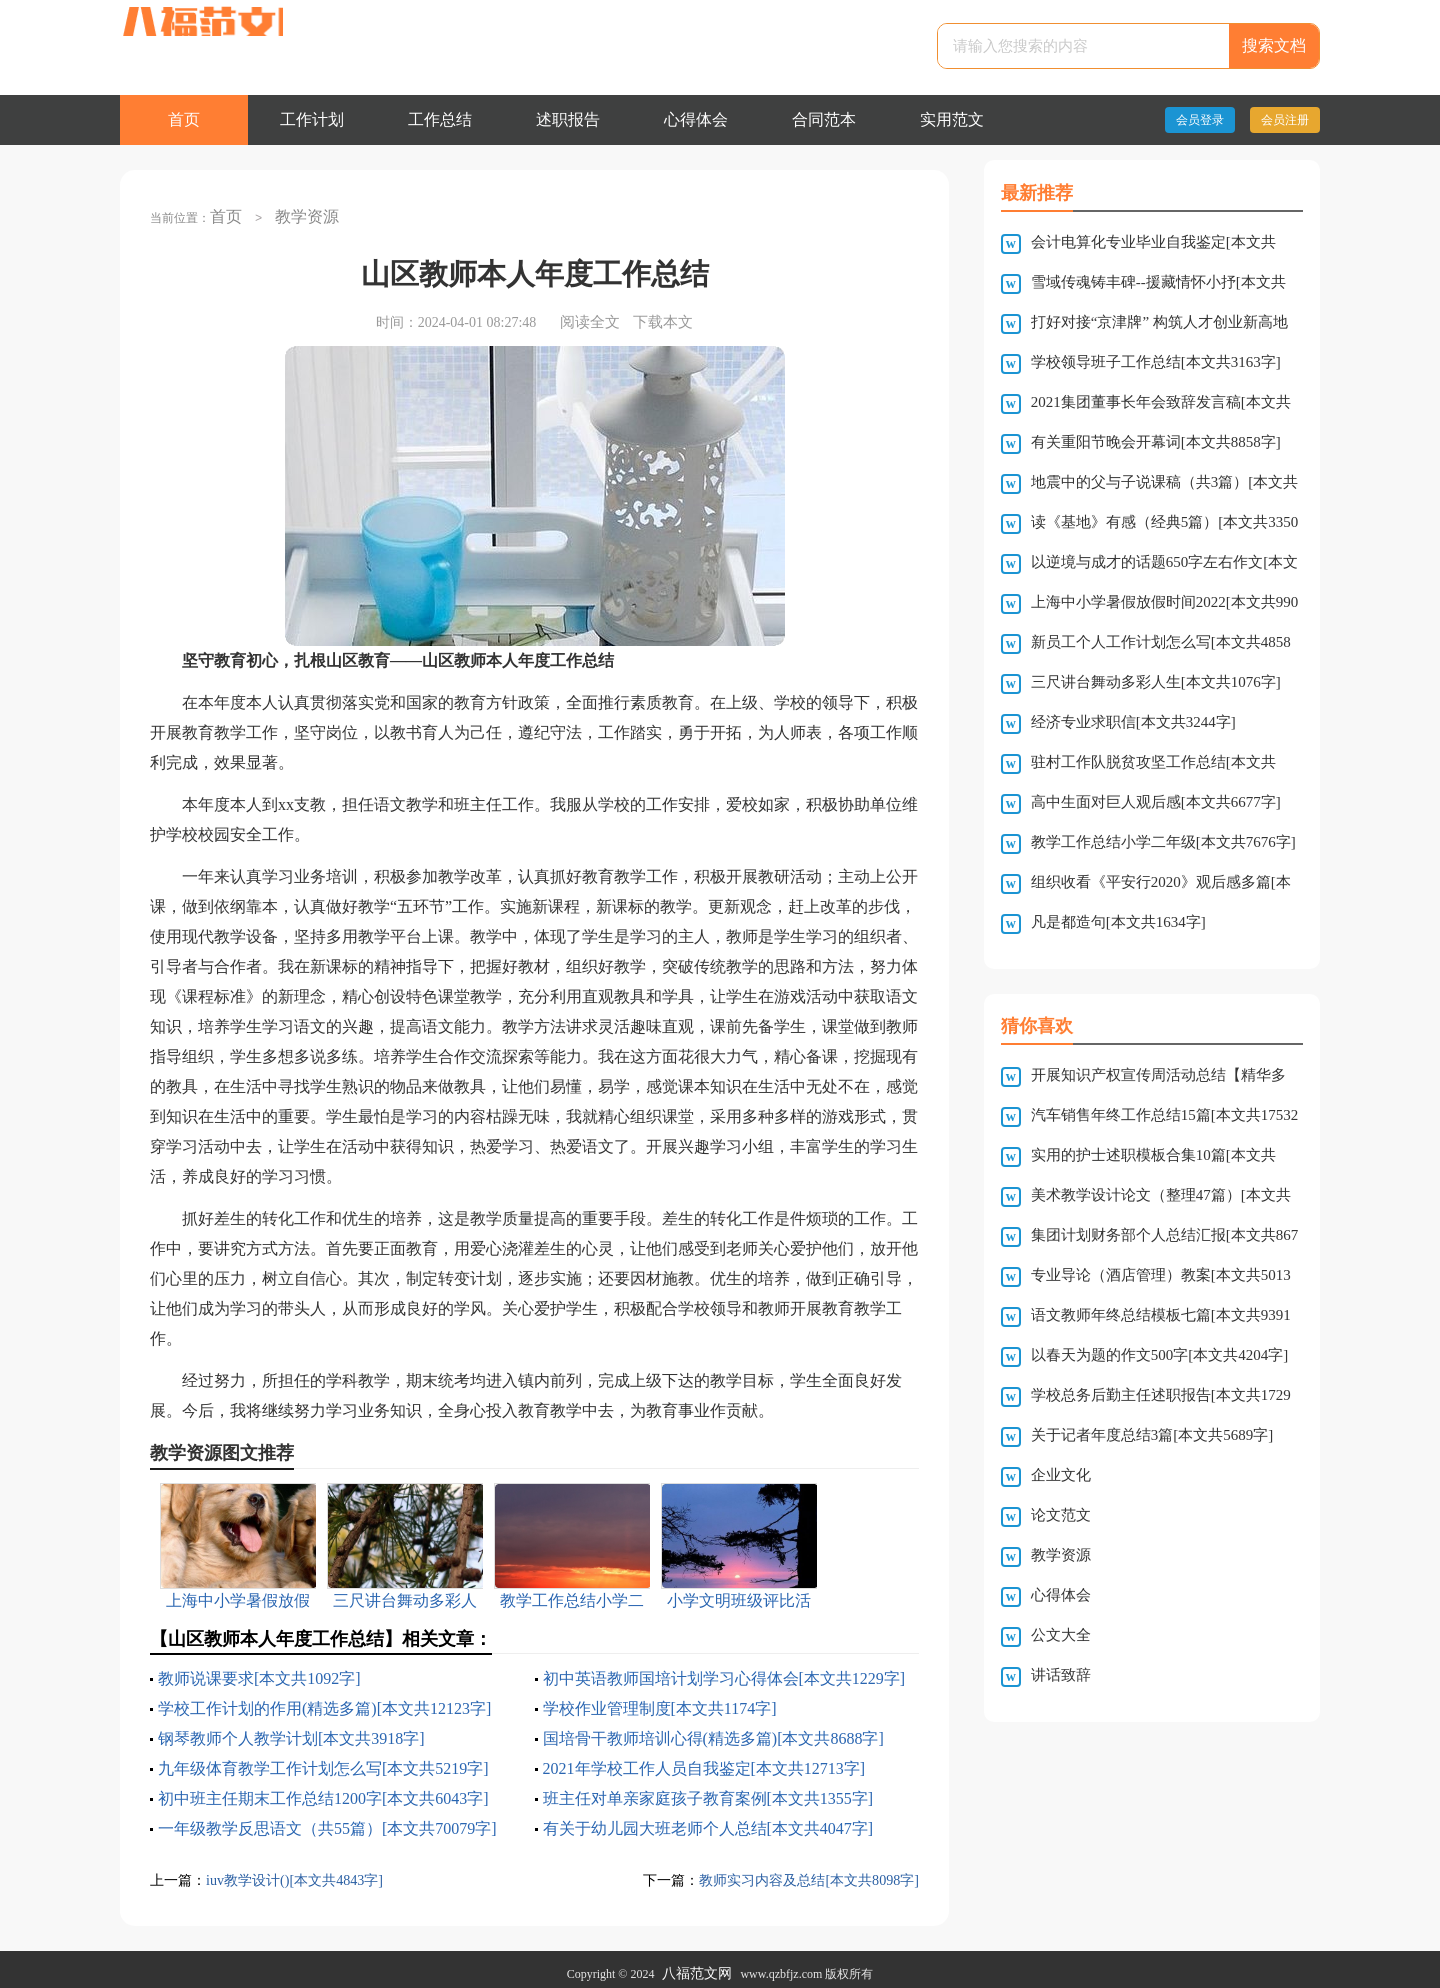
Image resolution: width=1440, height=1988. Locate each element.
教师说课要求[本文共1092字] (259, 1669)
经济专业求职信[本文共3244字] (1133, 722)
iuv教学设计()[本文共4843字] (300, 1871)
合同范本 (824, 119)
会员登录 (1200, 120)
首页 (184, 119)
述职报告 (568, 119)
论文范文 (1061, 1515)
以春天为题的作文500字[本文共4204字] (1160, 1355)
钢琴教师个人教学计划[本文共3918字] (291, 1729)
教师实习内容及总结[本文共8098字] (801, 1871)
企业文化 (1061, 1475)
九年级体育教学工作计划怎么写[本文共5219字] (323, 1759)
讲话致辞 (1061, 1675)
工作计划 (312, 119)
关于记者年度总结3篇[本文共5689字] (1152, 1435)
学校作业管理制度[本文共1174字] (660, 1699)
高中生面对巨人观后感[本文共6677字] (1156, 802)
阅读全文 (590, 313)
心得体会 (696, 119)
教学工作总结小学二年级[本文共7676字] (1163, 842)
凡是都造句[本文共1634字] (1118, 922)
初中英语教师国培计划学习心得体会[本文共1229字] (724, 1669)
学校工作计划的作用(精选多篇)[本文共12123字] (324, 1699)
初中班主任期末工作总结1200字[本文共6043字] (323, 1789)
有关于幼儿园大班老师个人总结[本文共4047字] (708, 1819)
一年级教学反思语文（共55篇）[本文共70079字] (327, 1819)
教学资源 (299, 212)
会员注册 (1285, 120)
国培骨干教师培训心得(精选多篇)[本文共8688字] (713, 1729)
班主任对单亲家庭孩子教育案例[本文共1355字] (708, 1789)
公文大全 (1061, 1635)
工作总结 (440, 119)
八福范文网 (697, 1965)
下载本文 (663, 313)
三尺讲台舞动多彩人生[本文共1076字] (1156, 682)
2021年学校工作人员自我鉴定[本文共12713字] (704, 1759)
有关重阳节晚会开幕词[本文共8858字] (1156, 442)
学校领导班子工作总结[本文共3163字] (1156, 362)
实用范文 (952, 119)
